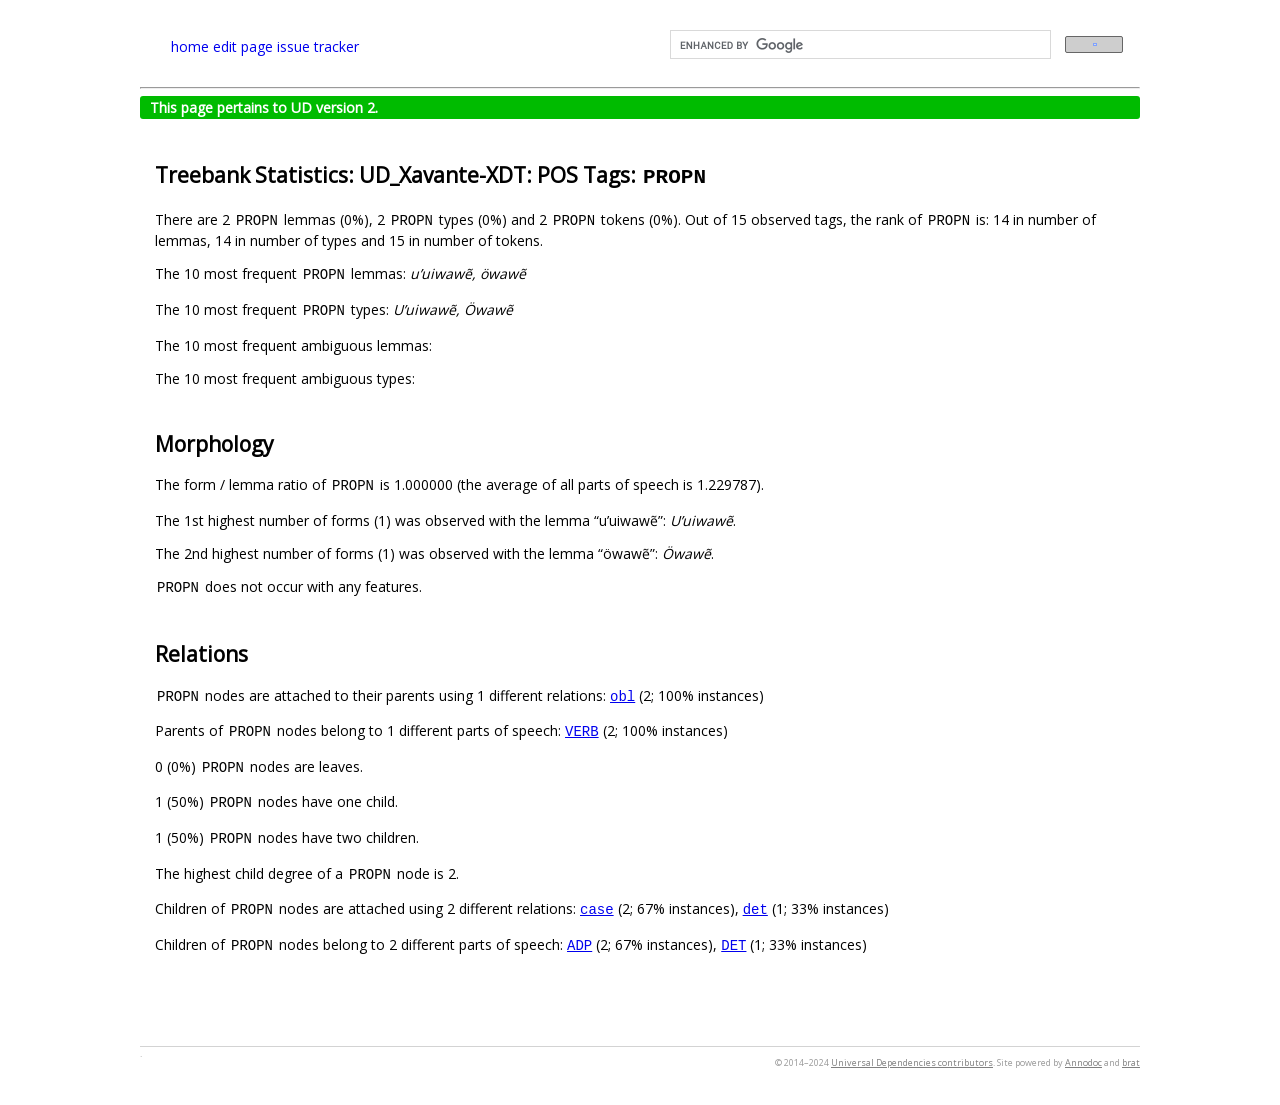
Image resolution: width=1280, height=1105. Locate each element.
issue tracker (318, 46)
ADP (579, 944)
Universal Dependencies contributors (912, 1062)
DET (733, 944)
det (755, 908)
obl (622, 695)
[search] (858, 45)
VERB (582, 730)
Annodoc (1083, 1062)
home (190, 46)
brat (1131, 1062)
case (597, 908)
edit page (243, 46)
